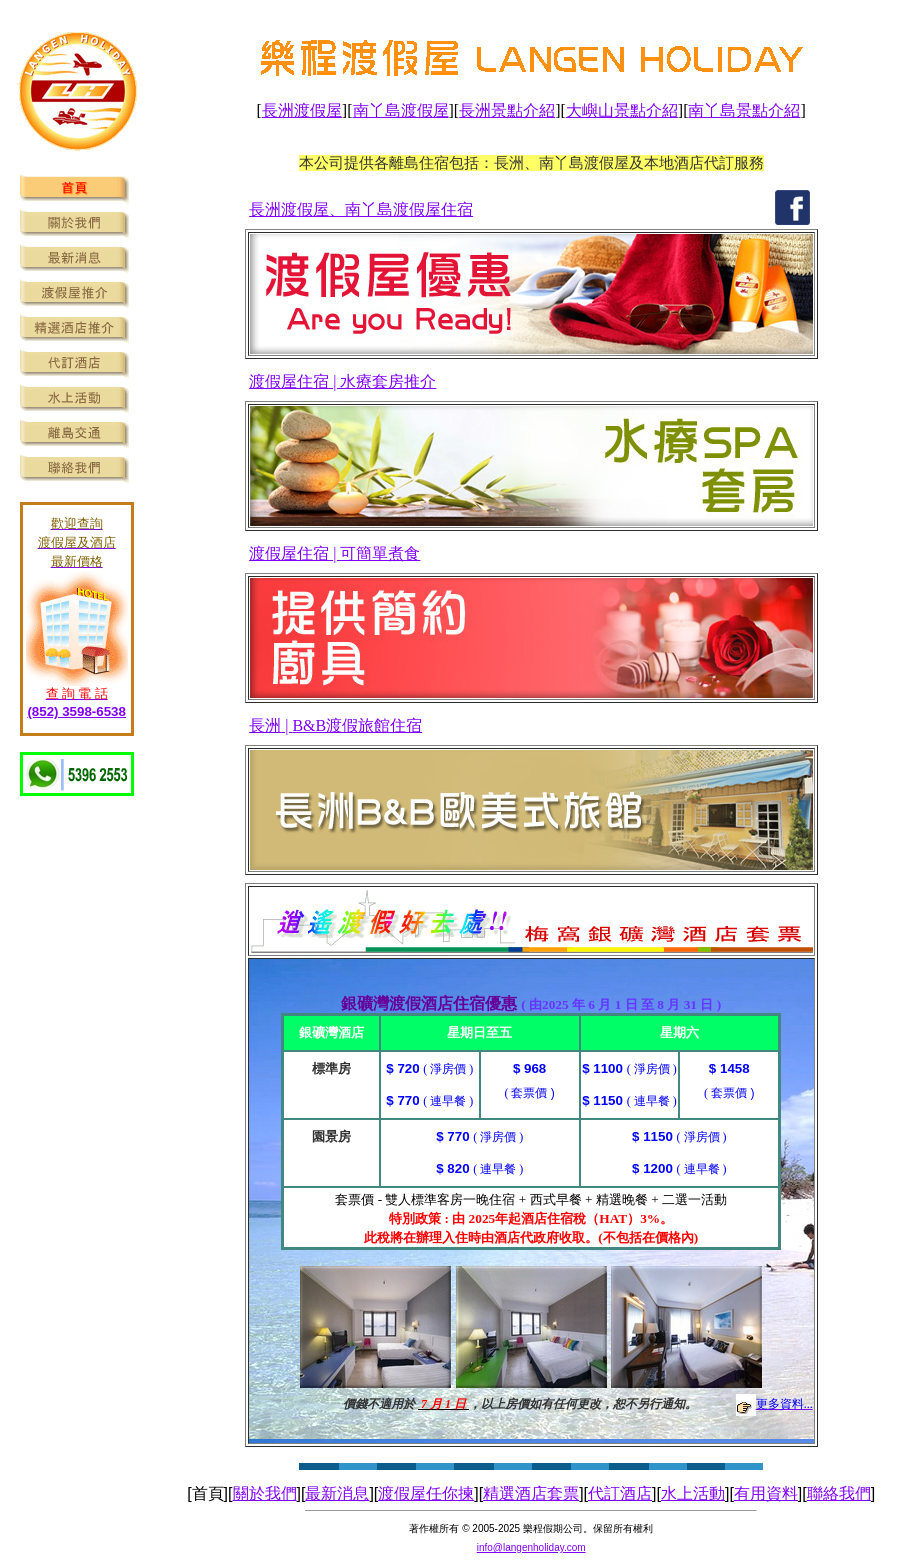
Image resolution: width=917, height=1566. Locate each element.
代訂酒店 (620, 1493)
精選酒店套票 (531, 1493)
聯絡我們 (839, 1493)
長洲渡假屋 (302, 110)
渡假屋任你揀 (426, 1493)
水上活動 (693, 1493)
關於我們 (265, 1493)
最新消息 (337, 1493)
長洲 (265, 725)
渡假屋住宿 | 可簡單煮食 (334, 553)
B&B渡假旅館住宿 (357, 725)
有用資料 (766, 1493)
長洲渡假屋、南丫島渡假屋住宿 (361, 209)
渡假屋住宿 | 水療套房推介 (342, 381)
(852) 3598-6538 (76, 711)
